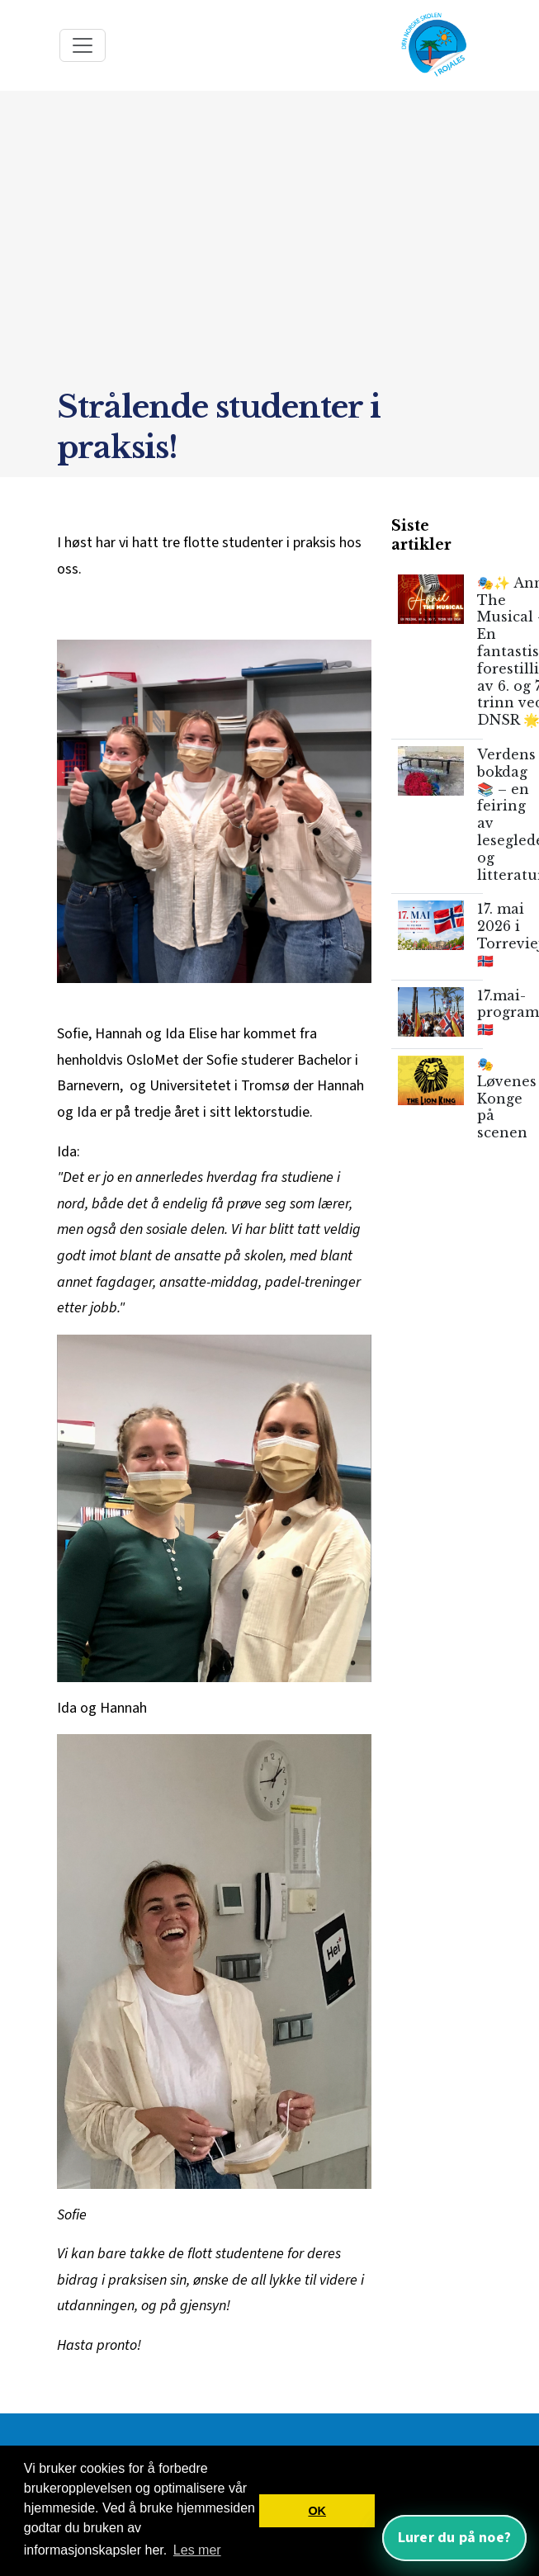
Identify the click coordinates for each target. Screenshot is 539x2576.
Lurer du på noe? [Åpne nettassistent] (454, 2537)
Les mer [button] (197, 2550)
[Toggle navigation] (82, 45)
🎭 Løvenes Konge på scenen (507, 1098)
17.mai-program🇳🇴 (508, 1012)
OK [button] (317, 2510)
